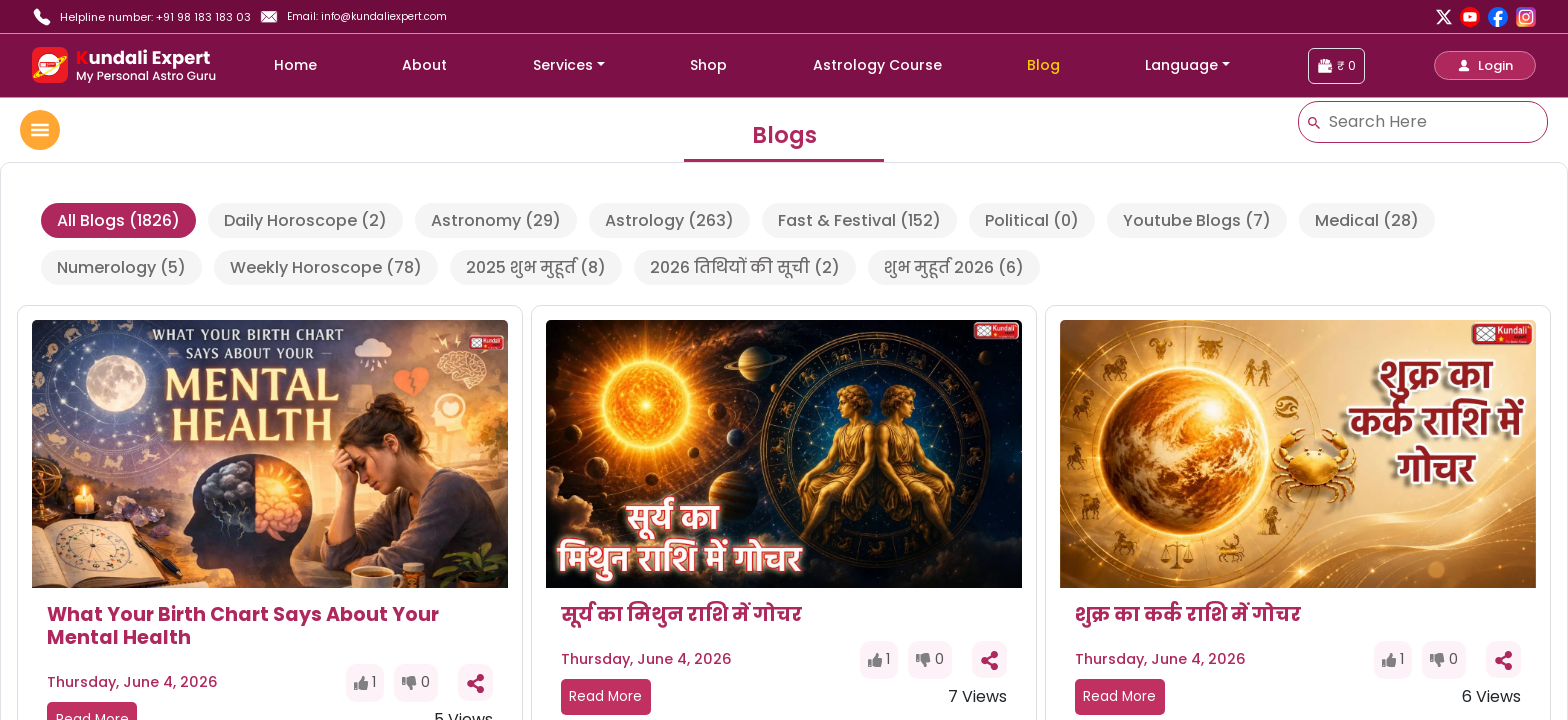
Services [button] (563, 65)
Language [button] (1181, 65)
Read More (605, 696)
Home (295, 65)
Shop (708, 65)
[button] (1485, 65)
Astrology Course (877, 65)
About (424, 65)
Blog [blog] (1043, 65)
